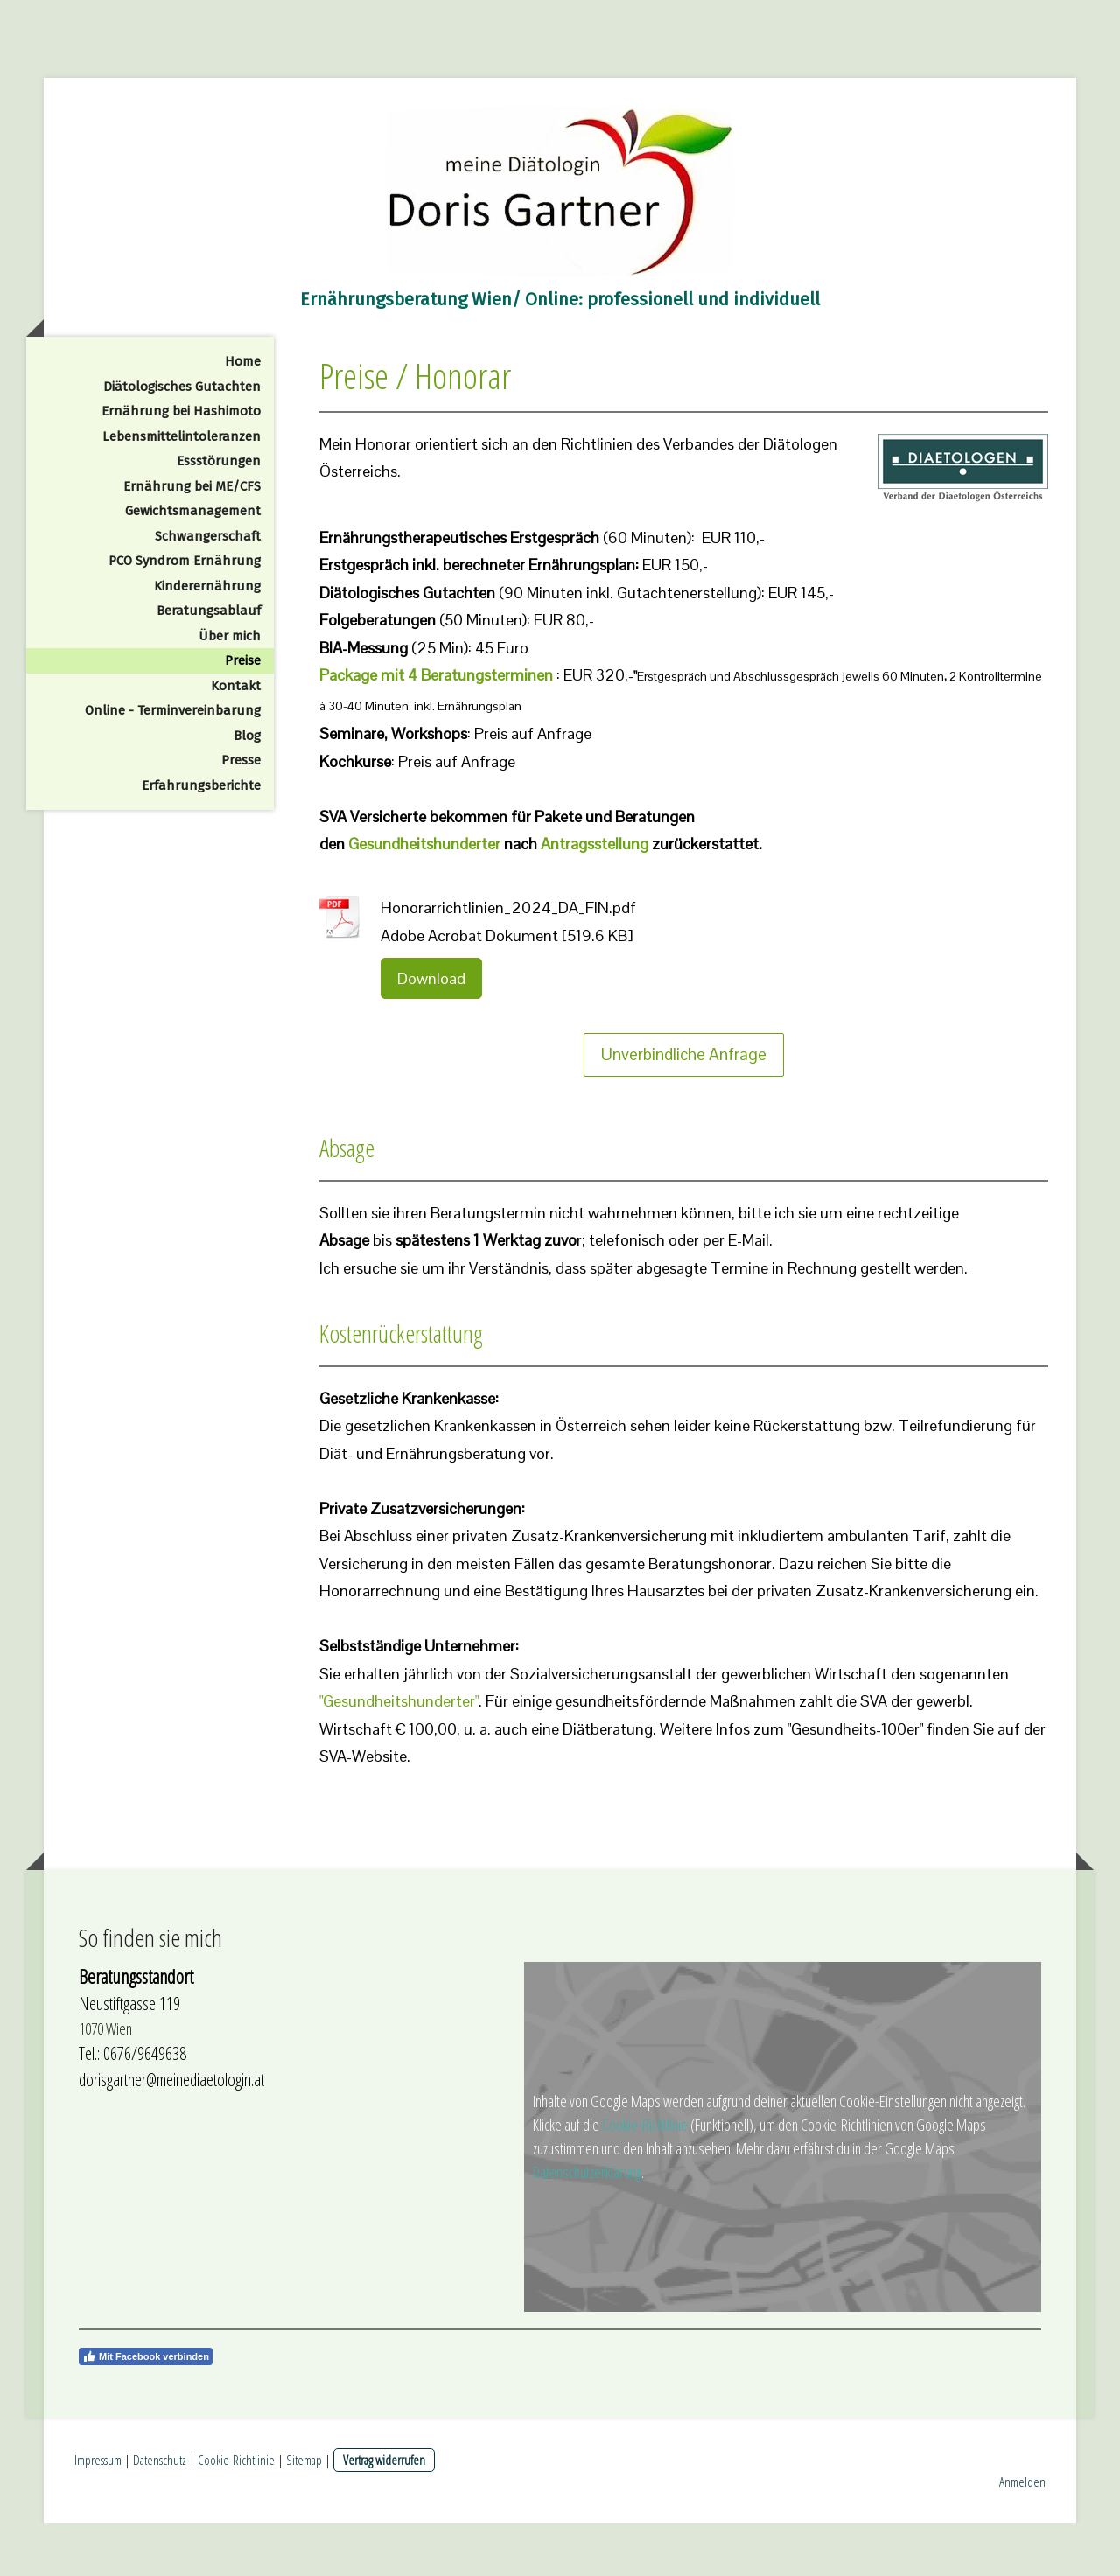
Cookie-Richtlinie (645, 2178)
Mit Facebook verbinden (145, 2410)
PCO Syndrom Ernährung (184, 614)
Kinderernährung (207, 639)
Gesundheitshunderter (424, 897)
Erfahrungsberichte (201, 839)
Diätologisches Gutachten (182, 440)
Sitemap (304, 2513)
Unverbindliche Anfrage (683, 1108)
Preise (243, 714)
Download (431, 1032)
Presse (241, 813)
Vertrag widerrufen (384, 2513)
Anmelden (1022, 2535)
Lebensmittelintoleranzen (181, 490)
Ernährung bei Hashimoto (181, 464)
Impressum (98, 2513)
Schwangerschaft (208, 589)
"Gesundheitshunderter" (399, 1754)
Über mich (230, 689)
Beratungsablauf (209, 664)
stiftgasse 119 (141, 2057)
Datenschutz (159, 2513)
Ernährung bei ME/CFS (192, 540)
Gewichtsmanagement (193, 564)
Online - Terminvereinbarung (173, 763)
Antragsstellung (594, 897)
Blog (247, 789)
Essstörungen (219, 514)
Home (243, 414)
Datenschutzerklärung (587, 2225)
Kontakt (236, 739)
